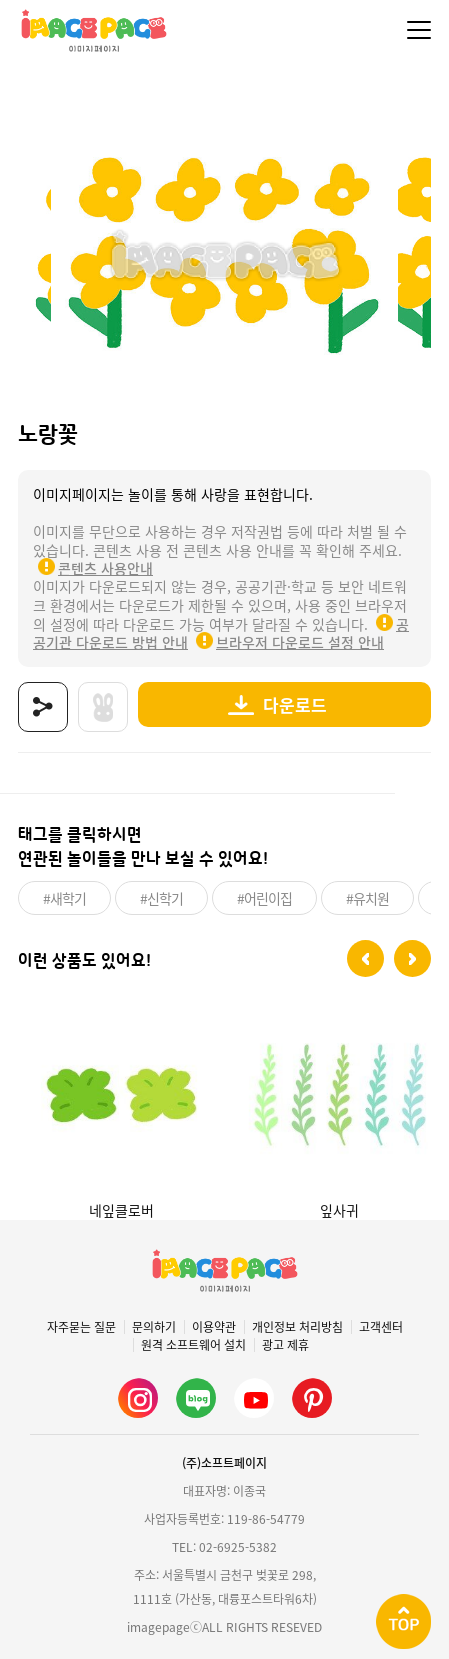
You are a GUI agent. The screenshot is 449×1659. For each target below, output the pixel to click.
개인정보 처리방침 (297, 1327)
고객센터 (381, 1327)
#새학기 (64, 898)
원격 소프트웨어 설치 (193, 1345)
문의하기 (154, 1327)
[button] (365, 958)
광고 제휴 (285, 1345)
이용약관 (214, 1327)
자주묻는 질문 (81, 1327)
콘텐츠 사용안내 (105, 568)
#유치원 (367, 898)
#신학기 (161, 898)
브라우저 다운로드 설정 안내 (300, 642)
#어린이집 (264, 898)
